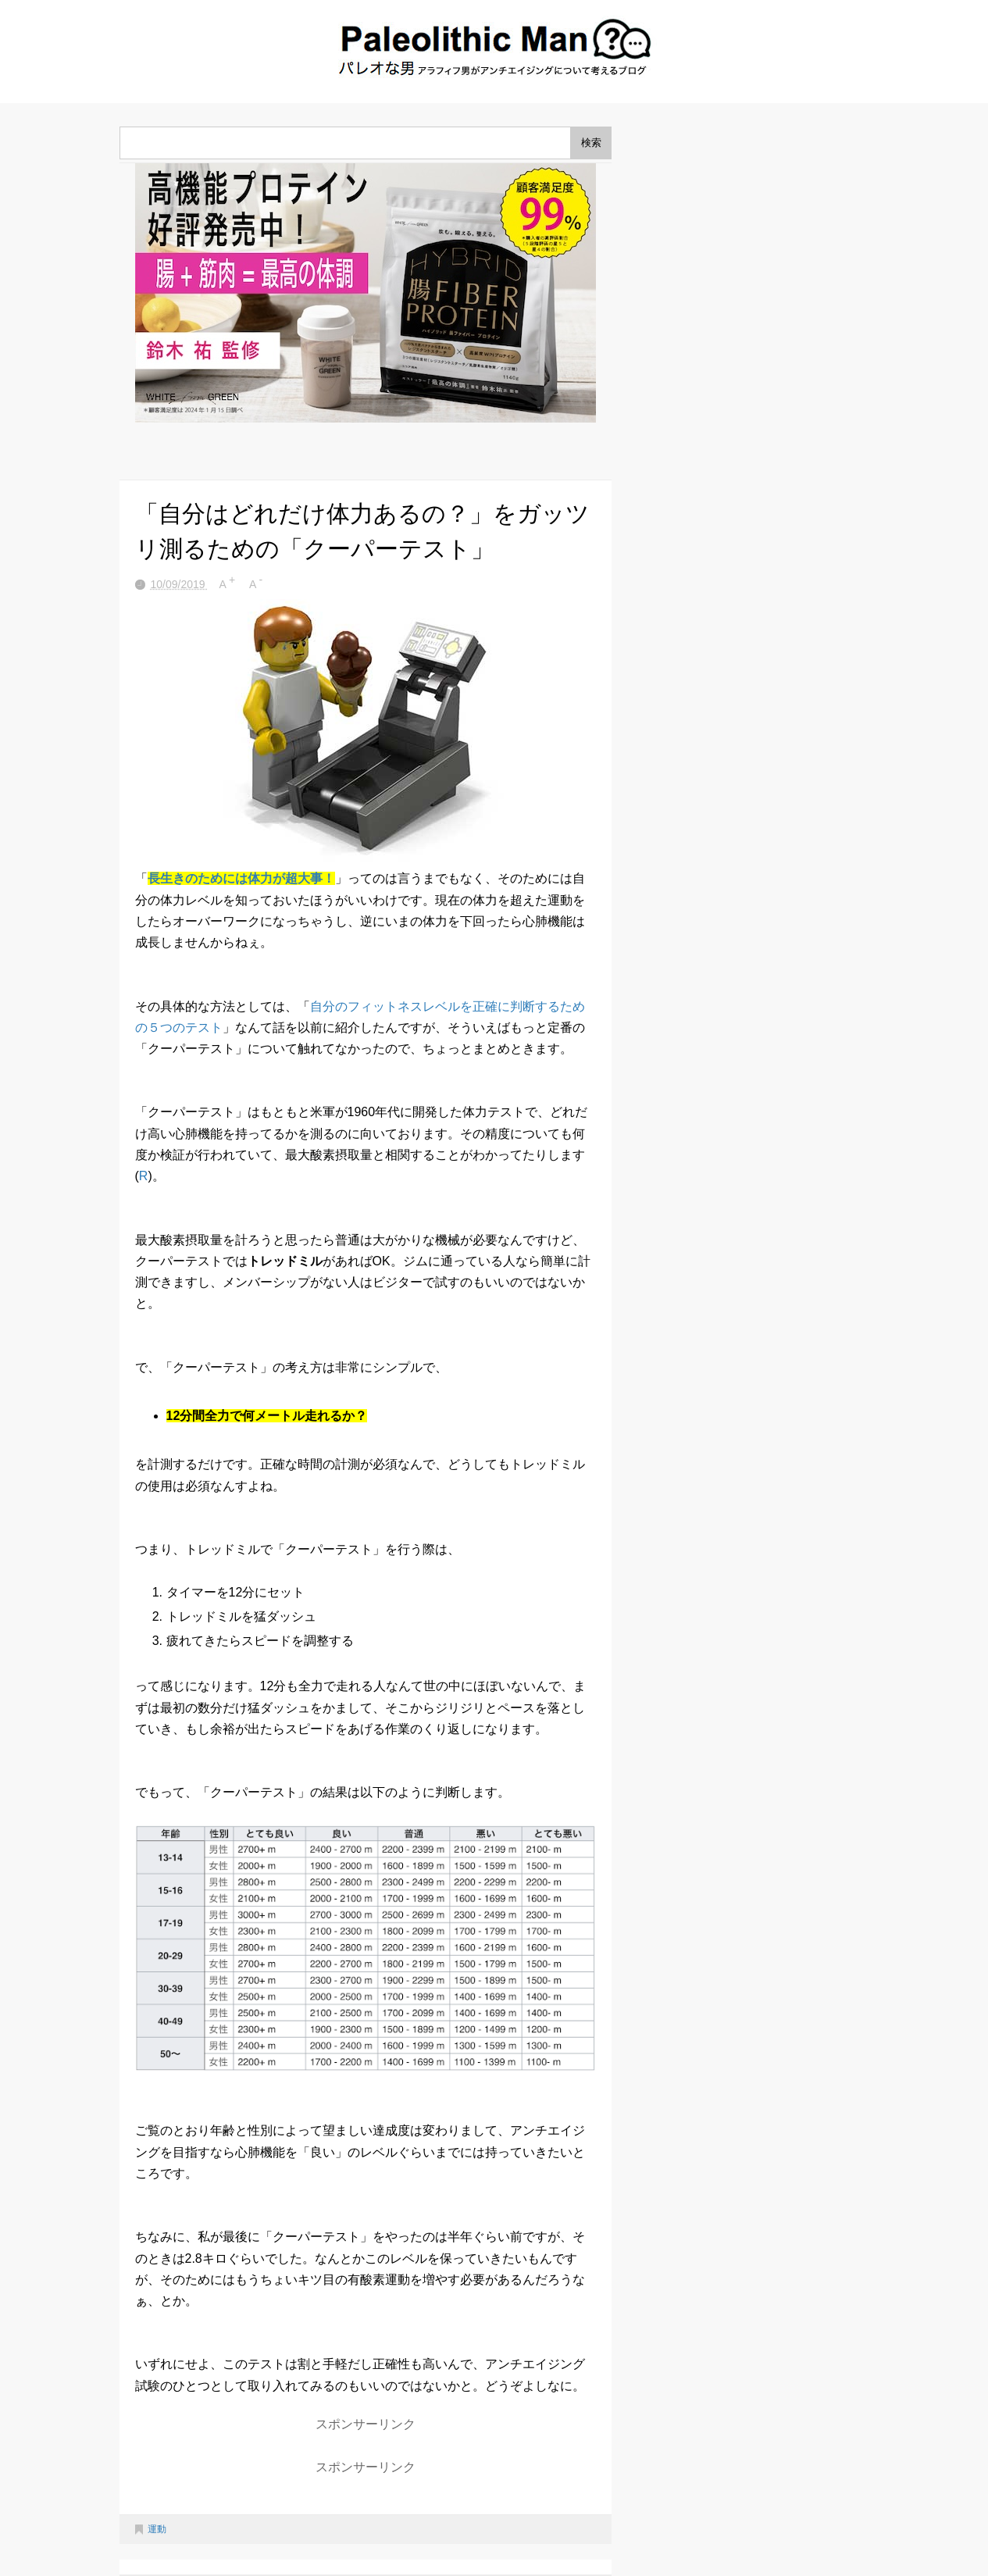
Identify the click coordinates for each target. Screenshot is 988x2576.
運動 (157, 2529)
